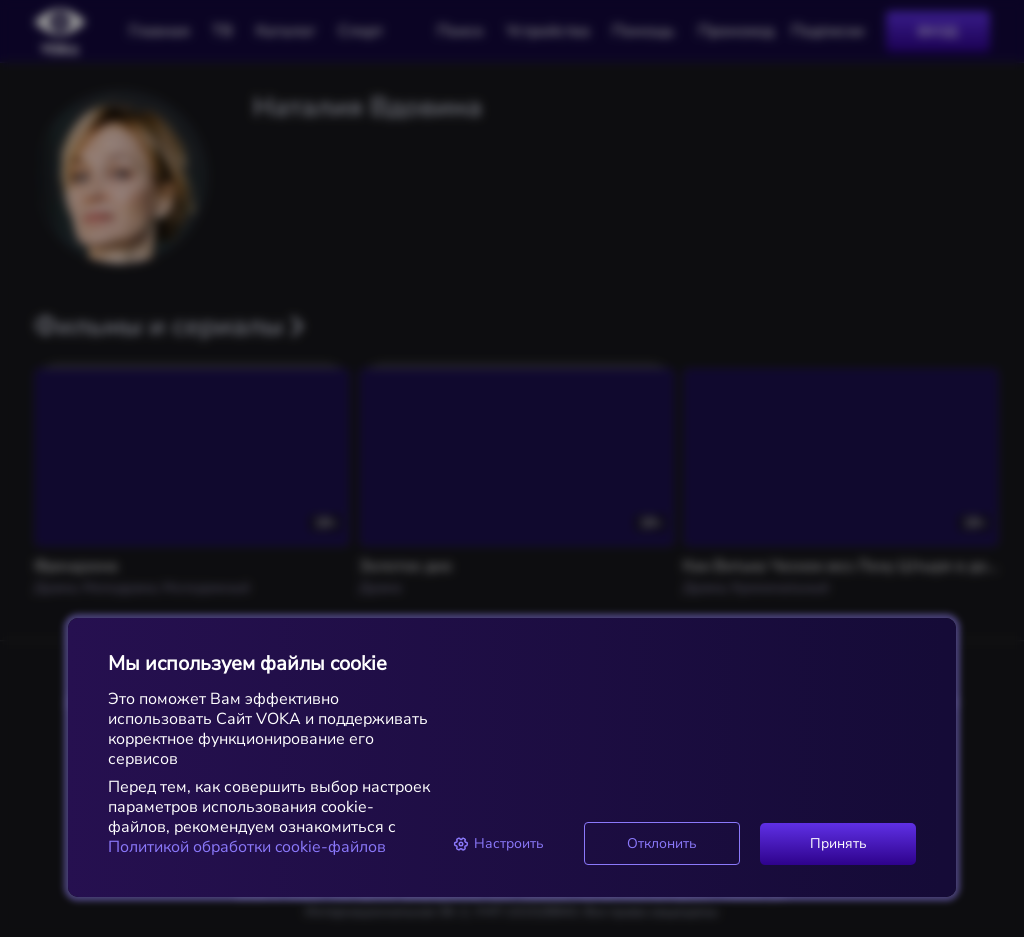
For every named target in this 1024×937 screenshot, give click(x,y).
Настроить (498, 843)
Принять (838, 843)
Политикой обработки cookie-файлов (247, 847)
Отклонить (662, 843)
